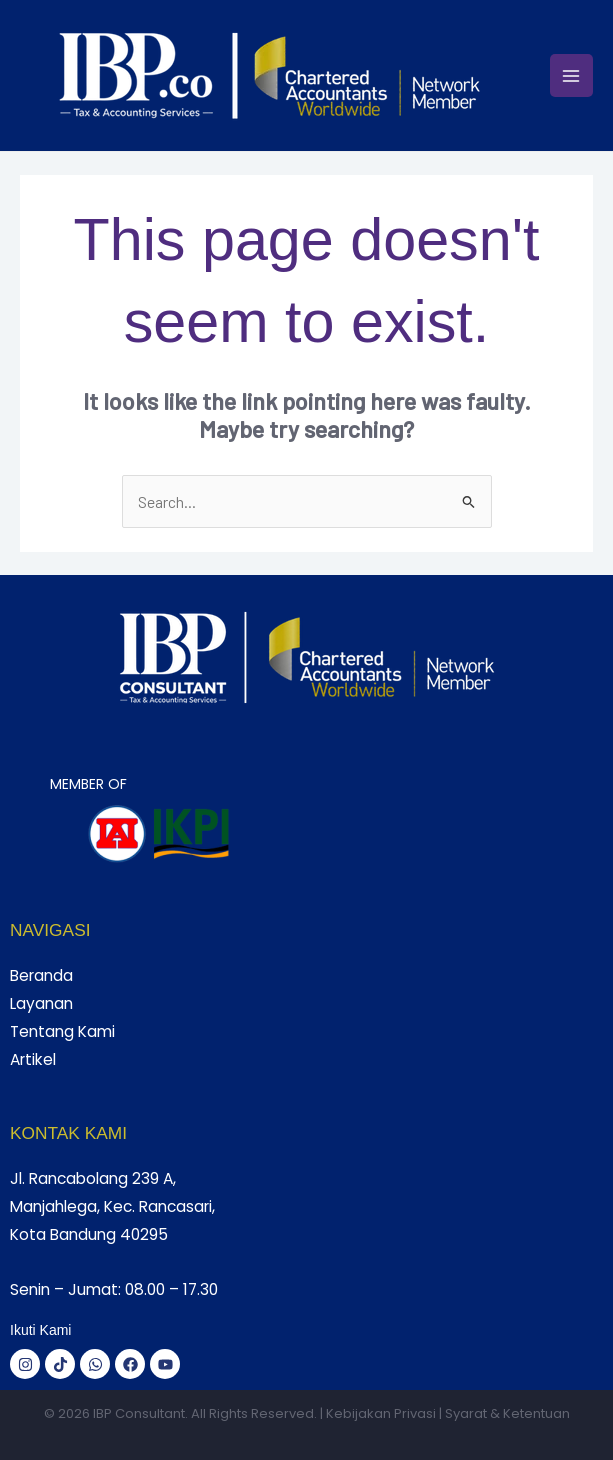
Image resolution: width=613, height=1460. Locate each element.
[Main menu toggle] (571, 75)
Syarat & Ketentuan (507, 1413)
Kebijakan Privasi (381, 1413)
